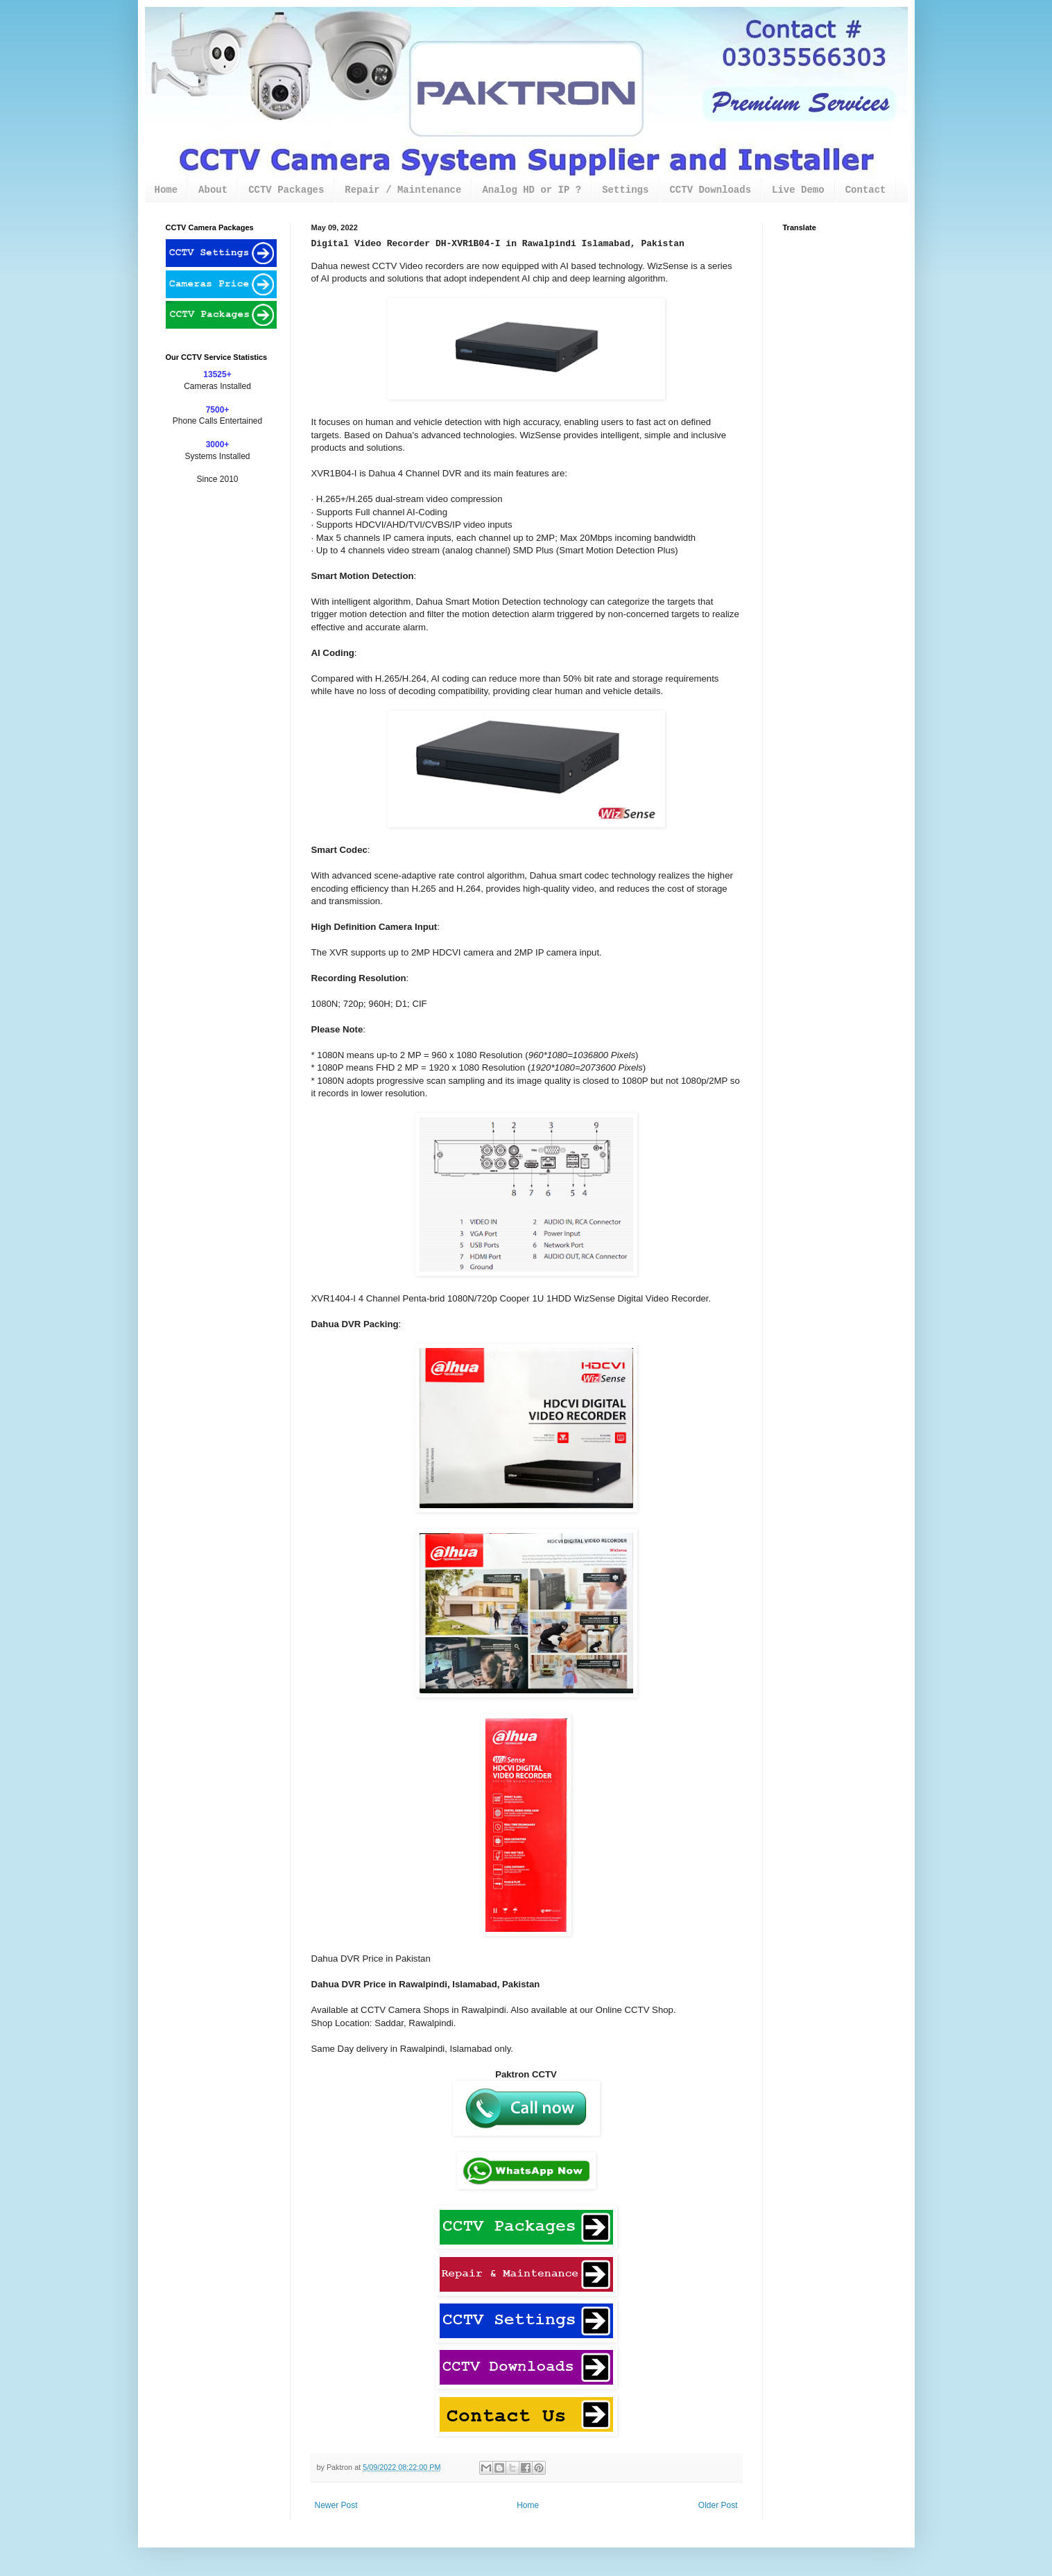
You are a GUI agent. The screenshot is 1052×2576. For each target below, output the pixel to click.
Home (166, 190)
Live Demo (798, 190)
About (212, 190)
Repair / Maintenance (403, 190)
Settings (625, 190)
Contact (865, 190)
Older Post (718, 2505)
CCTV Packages (286, 190)
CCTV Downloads (710, 190)
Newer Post (336, 2505)
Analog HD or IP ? (531, 190)
